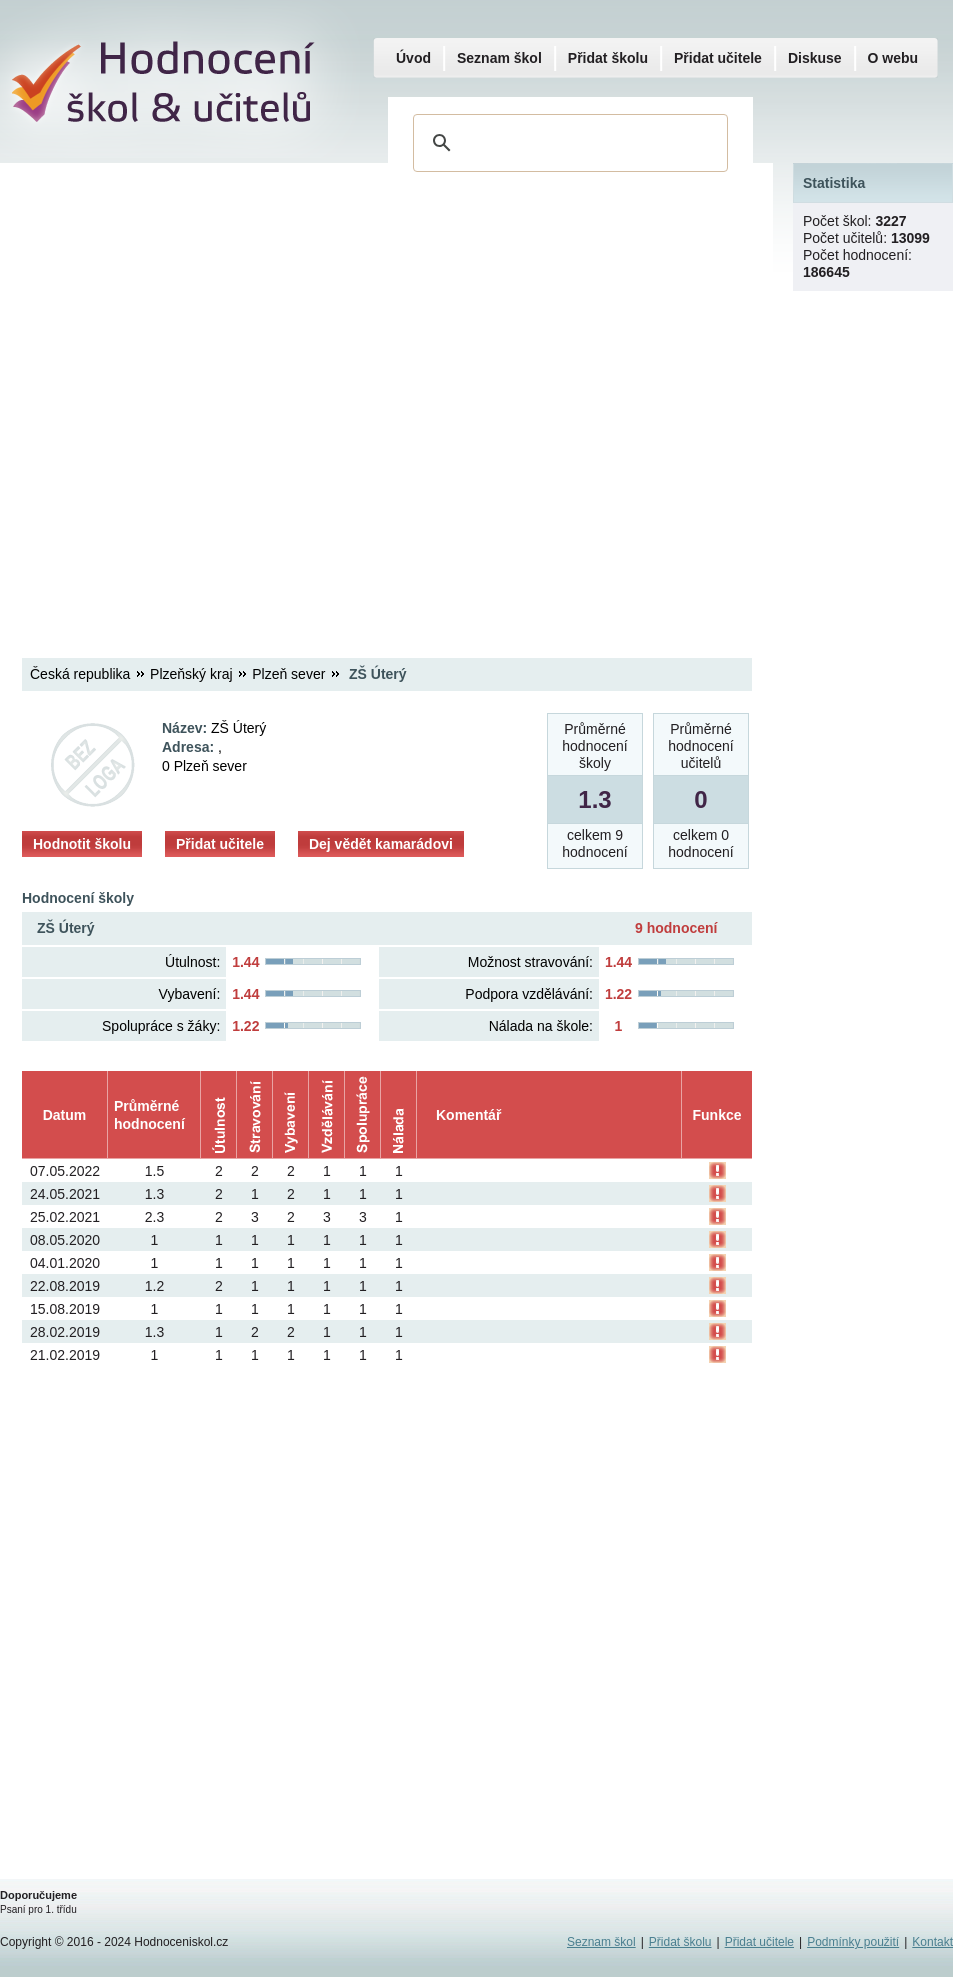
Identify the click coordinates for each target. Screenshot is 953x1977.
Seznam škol (499, 58)
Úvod (413, 58)
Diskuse (815, 58)
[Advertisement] (224, 394)
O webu (893, 58)
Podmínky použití (853, 1942)
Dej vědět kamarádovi (381, 844)
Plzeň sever (288, 674)
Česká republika (80, 674)
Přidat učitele (220, 844)
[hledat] (567, 143)
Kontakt (932, 1942)
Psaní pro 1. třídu (38, 1909)
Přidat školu (608, 58)
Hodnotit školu (82, 844)
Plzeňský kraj (191, 674)
